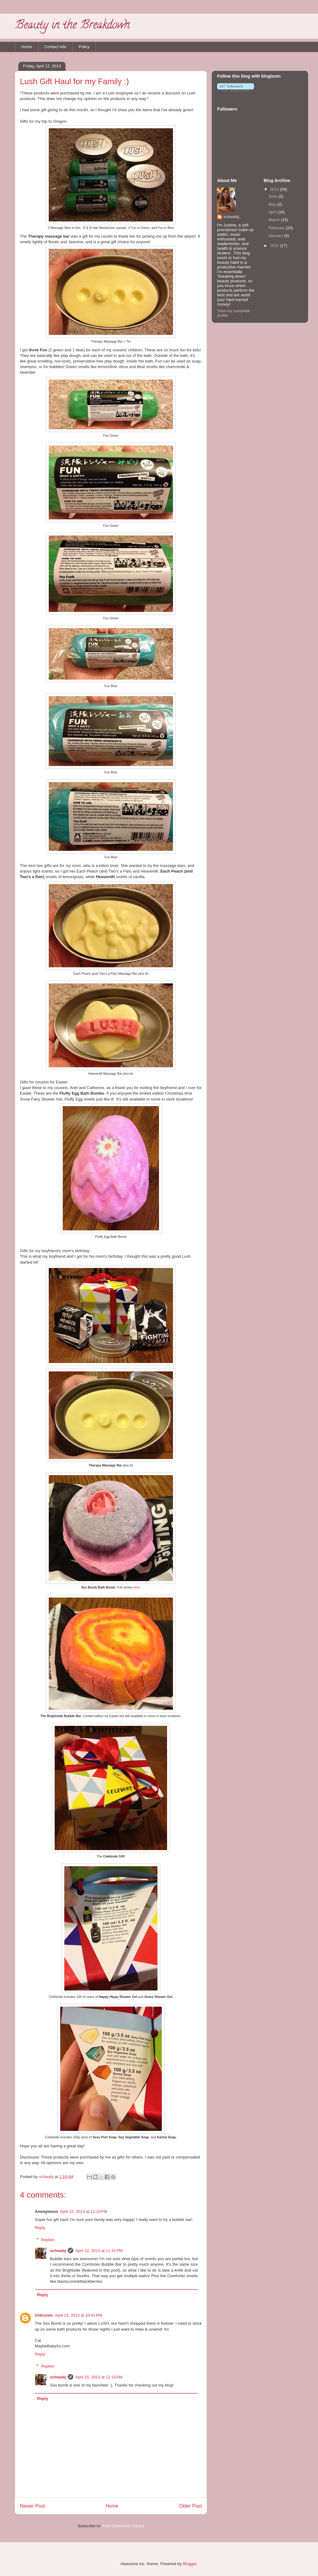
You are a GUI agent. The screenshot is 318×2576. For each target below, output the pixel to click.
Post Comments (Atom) (123, 2526)
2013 (275, 189)
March (275, 219)
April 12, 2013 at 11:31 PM (98, 2250)
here (136, 1587)
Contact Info (55, 46)
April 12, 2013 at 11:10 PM (83, 2211)
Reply (40, 2227)
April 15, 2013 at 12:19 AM (98, 2377)
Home (26, 46)
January (276, 235)
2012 (275, 245)
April (273, 212)
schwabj (58, 2250)
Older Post (190, 2506)
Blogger (189, 2563)
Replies (47, 2239)
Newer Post (32, 2506)
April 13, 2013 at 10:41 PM (78, 2315)
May (273, 204)
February (277, 228)
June (274, 196)
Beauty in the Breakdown (72, 25)
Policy (84, 46)
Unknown (44, 2315)
